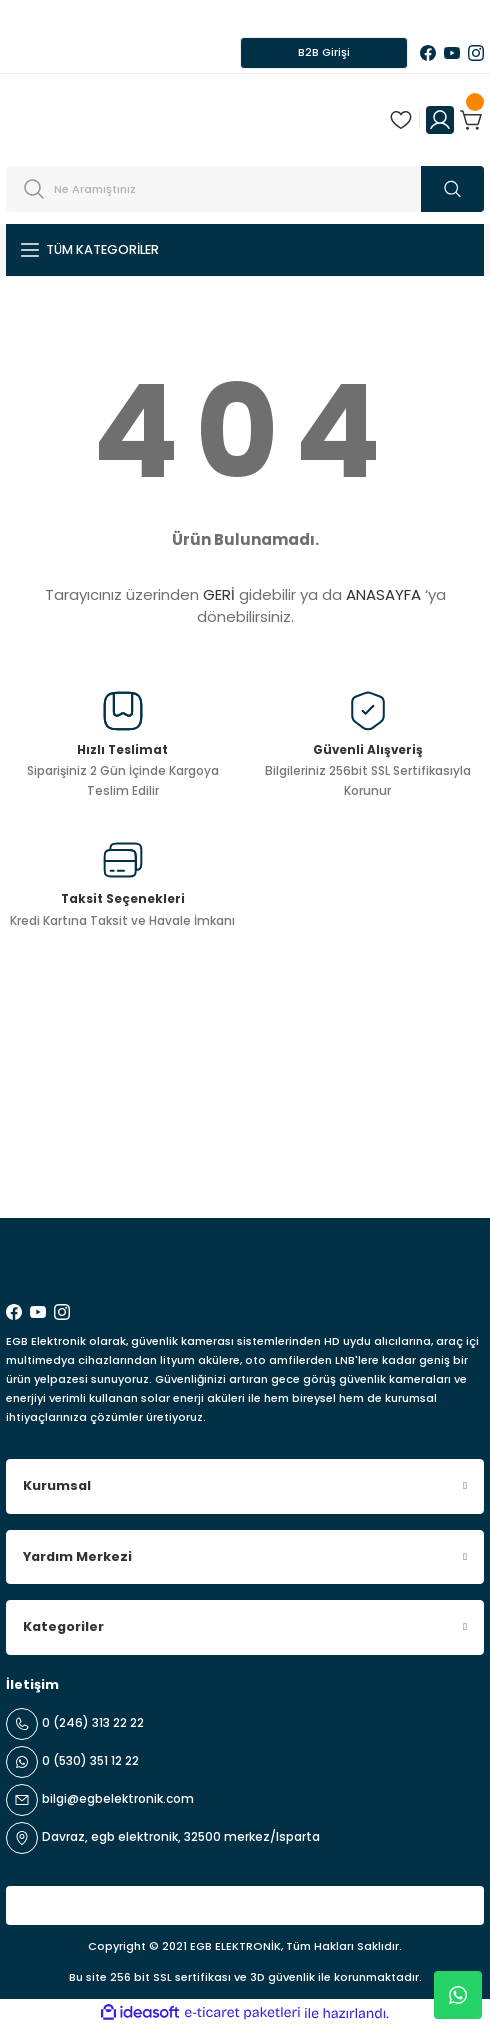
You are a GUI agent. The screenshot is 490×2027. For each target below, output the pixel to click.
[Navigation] (245, 250)
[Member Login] (440, 120)
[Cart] (472, 120)
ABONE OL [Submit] (436, 1166)
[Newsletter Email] (245, 1166)
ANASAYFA (383, 594)
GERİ (219, 594)
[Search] (245, 189)
